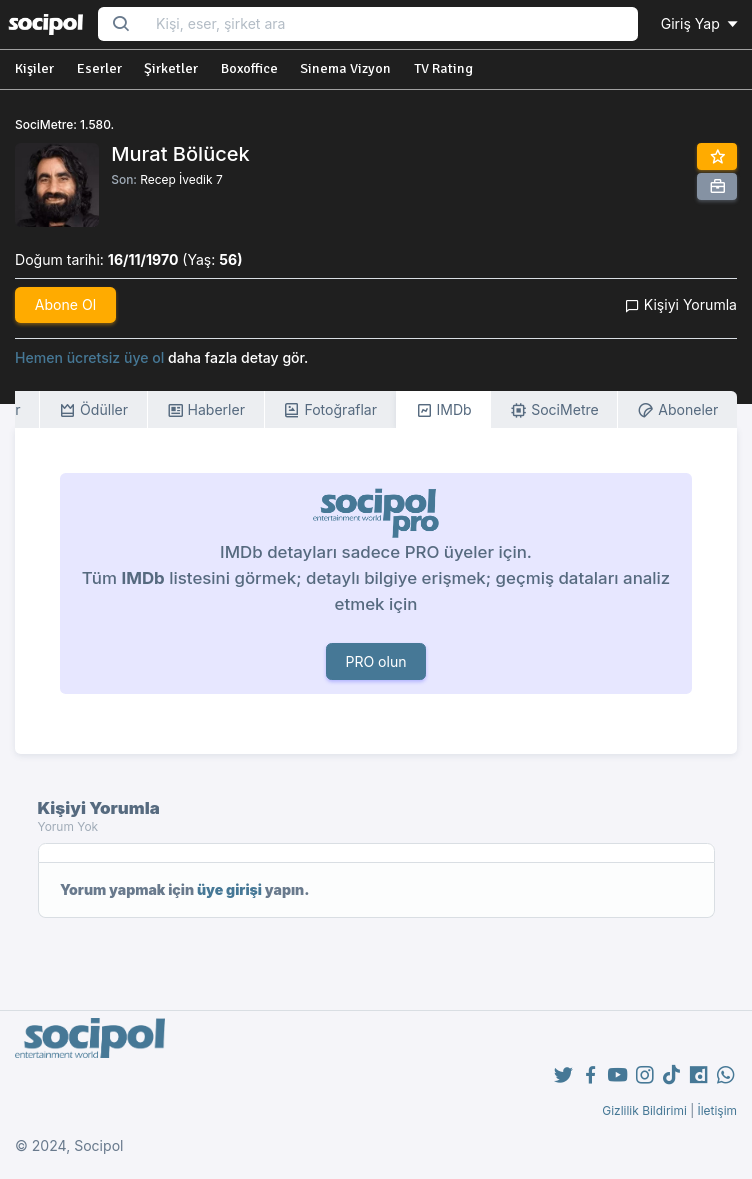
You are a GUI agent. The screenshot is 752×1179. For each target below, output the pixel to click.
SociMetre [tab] (554, 410)
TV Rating (443, 68)
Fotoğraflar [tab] (330, 410)
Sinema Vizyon (345, 68)
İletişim (717, 1110)
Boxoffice (249, 68)
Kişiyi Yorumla (681, 304)
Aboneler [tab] (677, 410)
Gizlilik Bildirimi (644, 1110)
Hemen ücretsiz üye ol (89, 357)
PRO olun (375, 661)
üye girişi (229, 889)
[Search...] (390, 24)
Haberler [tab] (206, 410)
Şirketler (171, 68)
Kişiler (34, 68)
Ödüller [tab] (93, 410)
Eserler (99, 68)
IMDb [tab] (444, 410)
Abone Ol (65, 304)
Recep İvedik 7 (181, 179)
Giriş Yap (701, 23)
